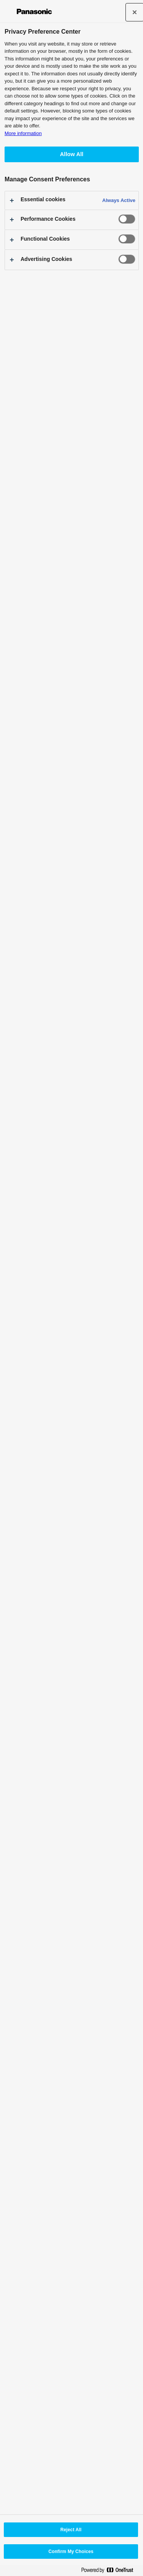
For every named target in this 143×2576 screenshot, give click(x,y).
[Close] (134, 12)
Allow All (72, 154)
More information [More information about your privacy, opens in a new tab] (23, 133)
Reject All (70, 2529)
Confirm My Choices (70, 2551)
